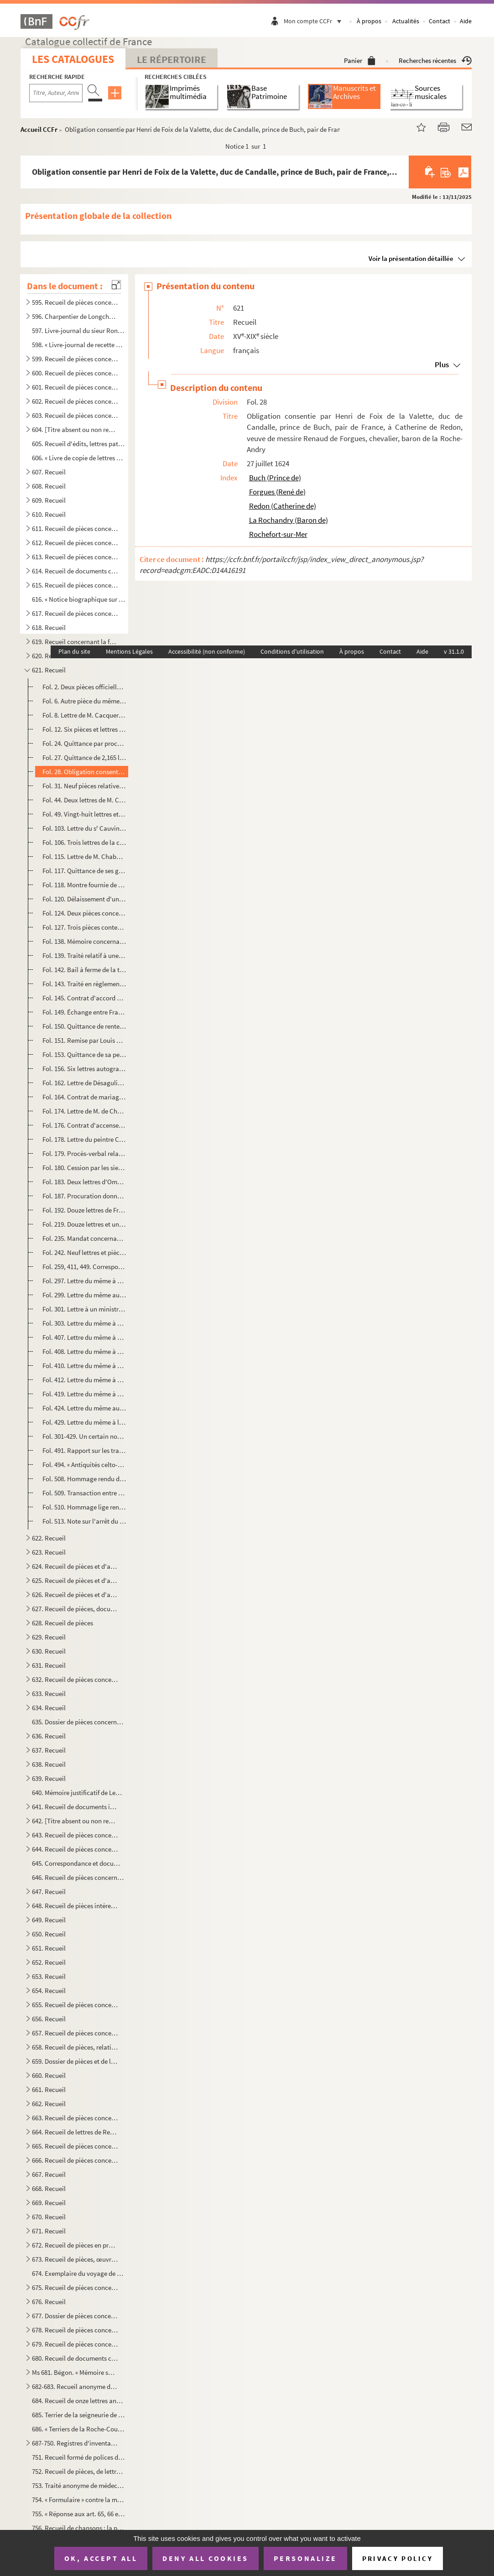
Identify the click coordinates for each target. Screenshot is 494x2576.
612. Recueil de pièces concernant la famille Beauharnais (75, 542)
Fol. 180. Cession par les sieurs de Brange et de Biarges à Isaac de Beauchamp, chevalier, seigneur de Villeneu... (84, 1167)
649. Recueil (49, 1919)
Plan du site (74, 651)
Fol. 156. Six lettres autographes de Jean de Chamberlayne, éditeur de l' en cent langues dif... (84, 1068)
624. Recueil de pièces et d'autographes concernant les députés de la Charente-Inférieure (75, 1566)
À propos (369, 21)
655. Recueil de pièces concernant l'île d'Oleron (75, 2004)
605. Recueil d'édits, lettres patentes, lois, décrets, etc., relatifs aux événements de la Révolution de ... (78, 443)
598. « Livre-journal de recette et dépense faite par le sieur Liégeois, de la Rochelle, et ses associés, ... (78, 344)
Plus (442, 364)
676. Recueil (49, 2301)
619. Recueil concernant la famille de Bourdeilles (75, 641)
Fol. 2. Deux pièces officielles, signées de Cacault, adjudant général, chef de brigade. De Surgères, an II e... (84, 686)
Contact (439, 21)
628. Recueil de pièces (62, 1622)
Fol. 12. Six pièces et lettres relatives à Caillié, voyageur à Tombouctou (84, 729)
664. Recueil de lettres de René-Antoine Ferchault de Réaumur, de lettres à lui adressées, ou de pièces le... (75, 2132)
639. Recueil (49, 1778)
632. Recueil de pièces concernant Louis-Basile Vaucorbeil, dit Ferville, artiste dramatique (75, 1679)
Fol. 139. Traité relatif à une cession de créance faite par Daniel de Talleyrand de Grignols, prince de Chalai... (84, 955)
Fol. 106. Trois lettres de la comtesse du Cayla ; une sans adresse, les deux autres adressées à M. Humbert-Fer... (84, 842)
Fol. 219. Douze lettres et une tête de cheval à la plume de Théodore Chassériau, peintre (84, 1224)
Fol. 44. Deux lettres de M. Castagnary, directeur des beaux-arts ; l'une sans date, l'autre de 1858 (84, 800)
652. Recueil (49, 1962)
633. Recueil (49, 1693)
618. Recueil (49, 627)
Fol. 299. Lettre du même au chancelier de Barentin (84, 1295)
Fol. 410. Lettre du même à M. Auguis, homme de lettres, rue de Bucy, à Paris (84, 1365)
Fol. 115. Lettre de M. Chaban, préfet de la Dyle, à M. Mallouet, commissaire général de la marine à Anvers (84, 856)
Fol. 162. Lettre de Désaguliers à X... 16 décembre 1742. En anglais (84, 1082)
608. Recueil (49, 486)
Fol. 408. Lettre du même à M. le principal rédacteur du (84, 1351)
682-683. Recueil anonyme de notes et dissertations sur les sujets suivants (75, 2386)
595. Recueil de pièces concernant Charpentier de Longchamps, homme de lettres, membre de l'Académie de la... (75, 302)
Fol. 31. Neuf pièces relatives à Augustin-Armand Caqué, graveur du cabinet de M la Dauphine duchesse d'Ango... (84, 786)
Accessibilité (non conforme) (206, 651)
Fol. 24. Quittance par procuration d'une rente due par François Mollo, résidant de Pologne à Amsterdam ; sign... (84, 743)
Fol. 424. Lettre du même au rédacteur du (84, 1408)
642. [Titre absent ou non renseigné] (75, 1820)
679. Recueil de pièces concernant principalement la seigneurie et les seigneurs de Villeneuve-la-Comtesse (75, 2344)
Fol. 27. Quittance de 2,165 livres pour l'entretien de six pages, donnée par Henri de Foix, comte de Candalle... (84, 757)
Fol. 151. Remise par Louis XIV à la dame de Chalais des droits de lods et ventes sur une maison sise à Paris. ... (84, 1040)
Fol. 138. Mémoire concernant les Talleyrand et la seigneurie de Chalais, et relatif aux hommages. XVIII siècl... (84, 941)
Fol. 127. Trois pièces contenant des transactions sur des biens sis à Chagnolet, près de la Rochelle (84, 927)
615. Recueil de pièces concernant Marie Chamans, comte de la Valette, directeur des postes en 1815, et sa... (75, 585)
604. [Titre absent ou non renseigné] (75, 429)
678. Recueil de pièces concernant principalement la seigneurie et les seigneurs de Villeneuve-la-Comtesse (75, 2330)
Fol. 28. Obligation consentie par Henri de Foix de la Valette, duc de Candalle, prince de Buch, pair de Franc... (84, 771)
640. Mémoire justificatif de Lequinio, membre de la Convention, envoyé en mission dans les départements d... (78, 1792)
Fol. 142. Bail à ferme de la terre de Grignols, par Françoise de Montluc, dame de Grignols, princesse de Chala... (84, 969)
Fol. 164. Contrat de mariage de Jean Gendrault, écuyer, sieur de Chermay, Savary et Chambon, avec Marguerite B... (84, 1097)
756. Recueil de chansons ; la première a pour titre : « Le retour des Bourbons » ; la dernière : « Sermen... (78, 2528)
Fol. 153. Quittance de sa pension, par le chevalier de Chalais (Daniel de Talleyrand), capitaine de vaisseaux (84, 1054)
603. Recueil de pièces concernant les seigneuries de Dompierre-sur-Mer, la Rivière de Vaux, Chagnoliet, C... (75, 415)
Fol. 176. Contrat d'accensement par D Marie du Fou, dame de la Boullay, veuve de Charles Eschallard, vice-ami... (84, 1125)
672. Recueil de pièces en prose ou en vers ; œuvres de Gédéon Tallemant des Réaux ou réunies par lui (75, 2245)
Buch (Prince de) (275, 478)
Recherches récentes (435, 60)
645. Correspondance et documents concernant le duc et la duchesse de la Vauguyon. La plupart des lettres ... (78, 1863)
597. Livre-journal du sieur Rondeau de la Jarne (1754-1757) (78, 330)
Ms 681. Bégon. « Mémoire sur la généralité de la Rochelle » (75, 2372)
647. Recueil (49, 1891)
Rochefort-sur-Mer (278, 534)
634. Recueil (49, 1707)
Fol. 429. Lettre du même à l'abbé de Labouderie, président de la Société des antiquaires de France (84, 1422)
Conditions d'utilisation (292, 651)
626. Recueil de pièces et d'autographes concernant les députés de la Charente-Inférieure (75, 1594)
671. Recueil (49, 2231)
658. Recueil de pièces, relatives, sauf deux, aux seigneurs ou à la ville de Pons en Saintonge (75, 2047)
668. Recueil (49, 2188)
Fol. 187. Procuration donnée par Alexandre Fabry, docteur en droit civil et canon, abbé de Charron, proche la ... (84, 1196)
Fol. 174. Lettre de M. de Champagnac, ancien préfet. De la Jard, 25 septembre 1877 (84, 1111)
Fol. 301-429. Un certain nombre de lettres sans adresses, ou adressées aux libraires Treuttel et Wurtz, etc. (84, 1436)
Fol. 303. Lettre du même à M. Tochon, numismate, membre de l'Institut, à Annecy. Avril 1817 (84, 1323)
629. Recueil (49, 1637)
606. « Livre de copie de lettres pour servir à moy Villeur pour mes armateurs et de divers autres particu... (78, 457)
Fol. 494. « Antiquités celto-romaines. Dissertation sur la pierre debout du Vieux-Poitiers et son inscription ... (84, 1464)
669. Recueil (49, 2202)
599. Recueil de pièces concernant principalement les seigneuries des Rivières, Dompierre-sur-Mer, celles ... (75, 358)
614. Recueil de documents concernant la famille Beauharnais (75, 571)
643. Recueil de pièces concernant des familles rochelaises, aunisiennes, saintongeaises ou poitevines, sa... (75, 1835)
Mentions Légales (129, 651)
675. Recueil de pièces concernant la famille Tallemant (75, 2287)
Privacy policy (397, 2558)
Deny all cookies (205, 2558)
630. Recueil (49, 1651)
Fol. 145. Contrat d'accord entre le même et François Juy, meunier (84, 998)
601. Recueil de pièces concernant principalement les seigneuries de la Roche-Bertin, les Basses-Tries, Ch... (75, 387)
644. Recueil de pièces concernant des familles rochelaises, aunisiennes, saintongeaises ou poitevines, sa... (75, 1849)
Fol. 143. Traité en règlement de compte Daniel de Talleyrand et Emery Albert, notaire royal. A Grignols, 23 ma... (84, 983)
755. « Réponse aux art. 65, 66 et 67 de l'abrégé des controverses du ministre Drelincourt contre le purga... (78, 2513)
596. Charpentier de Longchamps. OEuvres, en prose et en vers (75, 316)
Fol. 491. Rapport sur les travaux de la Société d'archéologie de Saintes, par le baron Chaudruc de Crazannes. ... (84, 1450)
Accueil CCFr (39, 129)
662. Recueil (49, 2103)
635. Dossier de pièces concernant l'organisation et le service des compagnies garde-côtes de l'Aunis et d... (78, 1721)
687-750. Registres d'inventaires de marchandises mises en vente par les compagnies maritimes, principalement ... (75, 2443)
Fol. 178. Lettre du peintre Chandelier (84, 1139)
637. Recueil (49, 1750)
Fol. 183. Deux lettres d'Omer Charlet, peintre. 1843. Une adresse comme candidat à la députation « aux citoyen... (84, 1181)
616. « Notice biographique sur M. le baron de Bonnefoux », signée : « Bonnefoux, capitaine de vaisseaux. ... (78, 599)
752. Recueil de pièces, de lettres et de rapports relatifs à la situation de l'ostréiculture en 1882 (78, 2471)
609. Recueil (49, 500)
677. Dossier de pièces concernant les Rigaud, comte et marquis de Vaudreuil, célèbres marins (75, 2315)
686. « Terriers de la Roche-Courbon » (78, 2429)
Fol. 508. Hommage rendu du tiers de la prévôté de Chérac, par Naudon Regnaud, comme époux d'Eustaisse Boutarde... (84, 1478)
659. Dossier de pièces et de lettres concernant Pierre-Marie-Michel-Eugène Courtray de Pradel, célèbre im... (75, 2061)
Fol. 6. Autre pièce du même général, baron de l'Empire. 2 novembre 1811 (84, 701)
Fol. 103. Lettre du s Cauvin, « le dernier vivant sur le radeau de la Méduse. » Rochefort (84, 828)
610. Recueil (49, 514)
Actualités (405, 21)
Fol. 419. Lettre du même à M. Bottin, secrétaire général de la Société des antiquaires (84, 1393)
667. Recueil (49, 2174)
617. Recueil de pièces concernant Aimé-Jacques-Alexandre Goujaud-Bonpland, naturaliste (75, 613)
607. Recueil (49, 472)
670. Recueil (49, 2216)
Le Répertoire (171, 59)
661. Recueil (49, 2089)
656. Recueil (49, 2018)
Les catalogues (73, 59)
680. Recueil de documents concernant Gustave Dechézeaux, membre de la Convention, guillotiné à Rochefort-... (75, 2358)
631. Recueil (49, 1665)
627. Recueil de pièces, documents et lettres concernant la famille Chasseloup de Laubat (75, 1608)
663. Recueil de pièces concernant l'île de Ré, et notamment (75, 2117)
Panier (359, 60)
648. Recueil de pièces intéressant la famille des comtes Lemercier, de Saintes (75, 1905)
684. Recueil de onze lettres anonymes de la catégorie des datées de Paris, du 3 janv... (78, 2400)
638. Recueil (49, 1764)
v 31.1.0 (454, 651)
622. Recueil (49, 1538)
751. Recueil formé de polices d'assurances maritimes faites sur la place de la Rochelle (78, 2457)
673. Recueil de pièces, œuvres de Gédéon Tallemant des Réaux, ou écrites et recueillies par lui (75, 2259)
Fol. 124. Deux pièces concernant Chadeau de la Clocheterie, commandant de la (84, 913)
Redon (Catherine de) (282, 506)
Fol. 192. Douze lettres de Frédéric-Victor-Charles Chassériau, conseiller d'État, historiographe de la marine (84, 1210)
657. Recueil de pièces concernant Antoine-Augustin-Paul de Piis (75, 2033)
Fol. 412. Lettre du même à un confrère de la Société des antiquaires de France (84, 1379)
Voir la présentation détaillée (411, 258)
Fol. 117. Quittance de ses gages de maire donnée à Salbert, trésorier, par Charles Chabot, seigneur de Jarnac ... (84, 870)
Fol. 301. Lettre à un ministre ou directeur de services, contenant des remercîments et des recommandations (84, 1309)
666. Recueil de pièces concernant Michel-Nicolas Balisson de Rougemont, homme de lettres (75, 2160)
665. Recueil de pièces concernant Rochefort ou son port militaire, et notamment (75, 2146)
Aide (466, 21)
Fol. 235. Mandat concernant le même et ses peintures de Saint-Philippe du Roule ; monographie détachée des (84, 1238)
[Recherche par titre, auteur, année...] (56, 93)
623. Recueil (49, 1552)
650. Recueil (49, 1934)
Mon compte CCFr (315, 21)
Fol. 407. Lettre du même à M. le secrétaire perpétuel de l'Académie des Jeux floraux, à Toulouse (84, 1337)
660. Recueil (49, 2075)
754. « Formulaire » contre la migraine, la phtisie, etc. (78, 2499)
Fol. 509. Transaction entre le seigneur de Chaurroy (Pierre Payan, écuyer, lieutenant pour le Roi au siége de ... (84, 1492)
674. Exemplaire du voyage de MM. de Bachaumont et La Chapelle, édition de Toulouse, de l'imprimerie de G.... (78, 2273)
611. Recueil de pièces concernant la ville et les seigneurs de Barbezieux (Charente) (75, 528)
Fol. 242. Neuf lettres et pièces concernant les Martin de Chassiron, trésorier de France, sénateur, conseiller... (84, 1252)
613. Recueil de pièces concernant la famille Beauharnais (75, 556)
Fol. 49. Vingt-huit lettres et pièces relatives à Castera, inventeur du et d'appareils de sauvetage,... (84, 814)
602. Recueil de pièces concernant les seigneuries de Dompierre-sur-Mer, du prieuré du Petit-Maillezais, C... (75, 401)
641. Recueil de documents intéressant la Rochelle (75, 1806)
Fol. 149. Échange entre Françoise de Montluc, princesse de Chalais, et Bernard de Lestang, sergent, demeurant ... (84, 1012)
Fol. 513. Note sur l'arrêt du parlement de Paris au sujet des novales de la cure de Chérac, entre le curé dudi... (84, 1521)
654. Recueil (49, 1990)
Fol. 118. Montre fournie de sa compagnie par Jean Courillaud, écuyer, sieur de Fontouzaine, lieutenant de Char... (84, 884)
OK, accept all (100, 2558)
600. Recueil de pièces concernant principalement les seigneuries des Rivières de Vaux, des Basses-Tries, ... (75, 373)
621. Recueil (49, 670)
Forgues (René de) (277, 492)
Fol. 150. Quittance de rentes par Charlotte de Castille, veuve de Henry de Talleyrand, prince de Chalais (84, 1026)
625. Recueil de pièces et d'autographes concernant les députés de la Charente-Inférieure (75, 1580)
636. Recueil (49, 1736)
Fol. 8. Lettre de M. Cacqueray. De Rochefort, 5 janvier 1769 (84, 715)
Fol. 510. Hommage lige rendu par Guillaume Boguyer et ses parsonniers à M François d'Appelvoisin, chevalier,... (84, 1507)
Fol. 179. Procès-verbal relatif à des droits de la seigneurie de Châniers (84, 1153)
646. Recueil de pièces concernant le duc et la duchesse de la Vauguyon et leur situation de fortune (78, 1877)
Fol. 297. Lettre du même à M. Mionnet (84, 1280)
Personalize (305, 2558)
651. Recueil (49, 1948)
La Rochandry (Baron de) (288, 520)
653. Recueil (49, 1976)
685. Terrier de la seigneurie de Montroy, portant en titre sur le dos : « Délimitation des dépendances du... (78, 2414)
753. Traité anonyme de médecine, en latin (78, 2485)
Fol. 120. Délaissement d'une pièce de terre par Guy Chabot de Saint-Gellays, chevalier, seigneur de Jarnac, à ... (84, 899)
